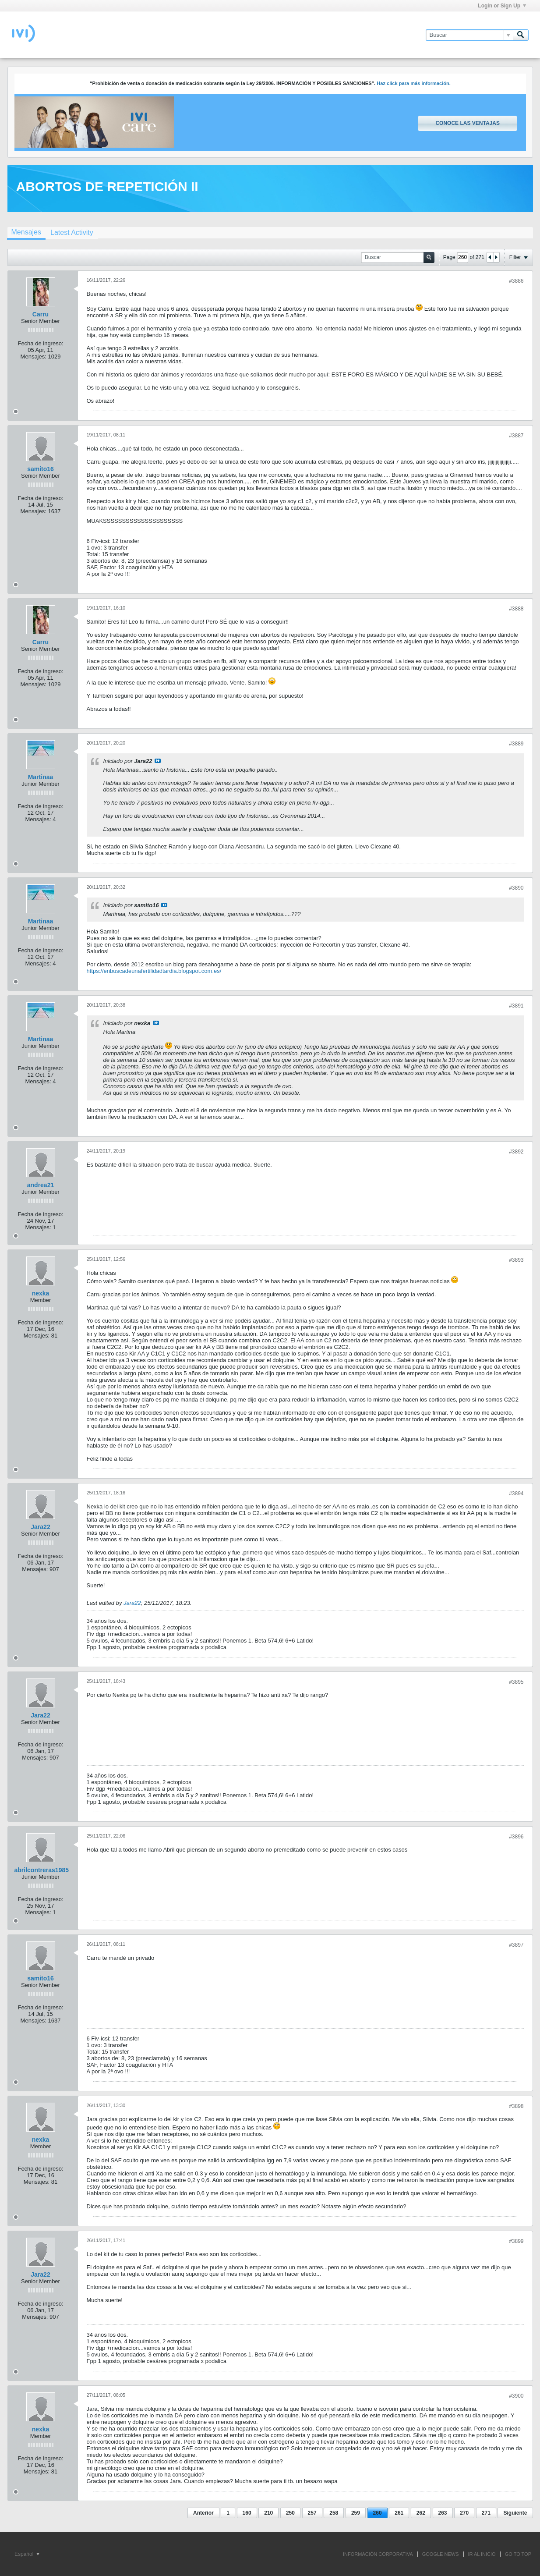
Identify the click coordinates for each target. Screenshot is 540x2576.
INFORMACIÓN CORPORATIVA (378, 2554)
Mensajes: (33, 356)
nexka (40, 1293)
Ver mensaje (158, 761)
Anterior (203, 2513)
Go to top (518, 2554)
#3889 (516, 744)
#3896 (516, 1837)
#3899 (516, 2241)
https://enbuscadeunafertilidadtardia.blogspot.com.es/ (154, 971)
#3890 (516, 888)
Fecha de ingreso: (40, 343)
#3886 (516, 281)
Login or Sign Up (502, 6)
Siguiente (515, 2513)
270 (464, 2513)
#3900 (516, 2396)
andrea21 (40, 1185)
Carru (40, 314)
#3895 (516, 1682)
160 (247, 2513)
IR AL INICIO (482, 2554)
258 (333, 2513)
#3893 (516, 1260)
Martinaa (40, 777)
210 (268, 2513)
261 (399, 2513)
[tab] (26, 233)
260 (377, 2513)
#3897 (516, 1945)
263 (442, 2513)
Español (26, 2554)
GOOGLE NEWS (440, 2554)
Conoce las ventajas (467, 123)
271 (486, 2513)
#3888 (516, 609)
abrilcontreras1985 (41, 1869)
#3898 (516, 2106)
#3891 (516, 1006)
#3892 (516, 1152)
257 (312, 2513)
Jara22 (40, 1526)
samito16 (40, 468)
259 (355, 2513)
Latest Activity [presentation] (71, 232)
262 (420, 2513)
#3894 (516, 1493)
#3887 (516, 436)
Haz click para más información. (414, 83)
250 (290, 2513)
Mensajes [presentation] (26, 232)
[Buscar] (469, 35)
